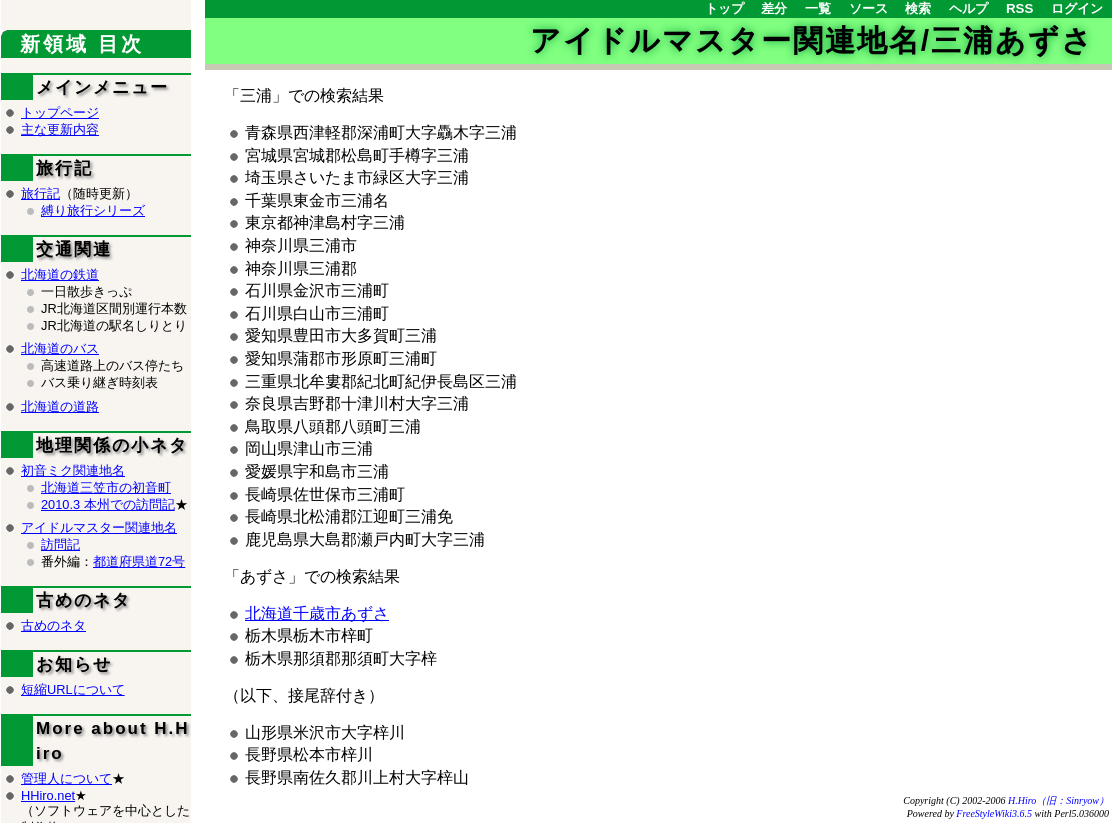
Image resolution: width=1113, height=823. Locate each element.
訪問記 (60, 544)
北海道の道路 (60, 406)
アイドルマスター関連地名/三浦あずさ (812, 40)
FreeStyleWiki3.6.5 (994, 813)
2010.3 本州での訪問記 (108, 504)
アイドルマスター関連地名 (99, 527)
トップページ (60, 112)
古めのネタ (53, 625)
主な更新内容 (60, 129)
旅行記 (40, 193)
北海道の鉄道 (60, 274)
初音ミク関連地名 (73, 470)
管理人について (66, 778)
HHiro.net (48, 795)
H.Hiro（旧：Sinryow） (1058, 800)
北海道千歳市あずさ (317, 613)
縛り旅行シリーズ (93, 210)
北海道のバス (60, 348)
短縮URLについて (73, 689)
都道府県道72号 (139, 561)
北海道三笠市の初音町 (106, 487)
